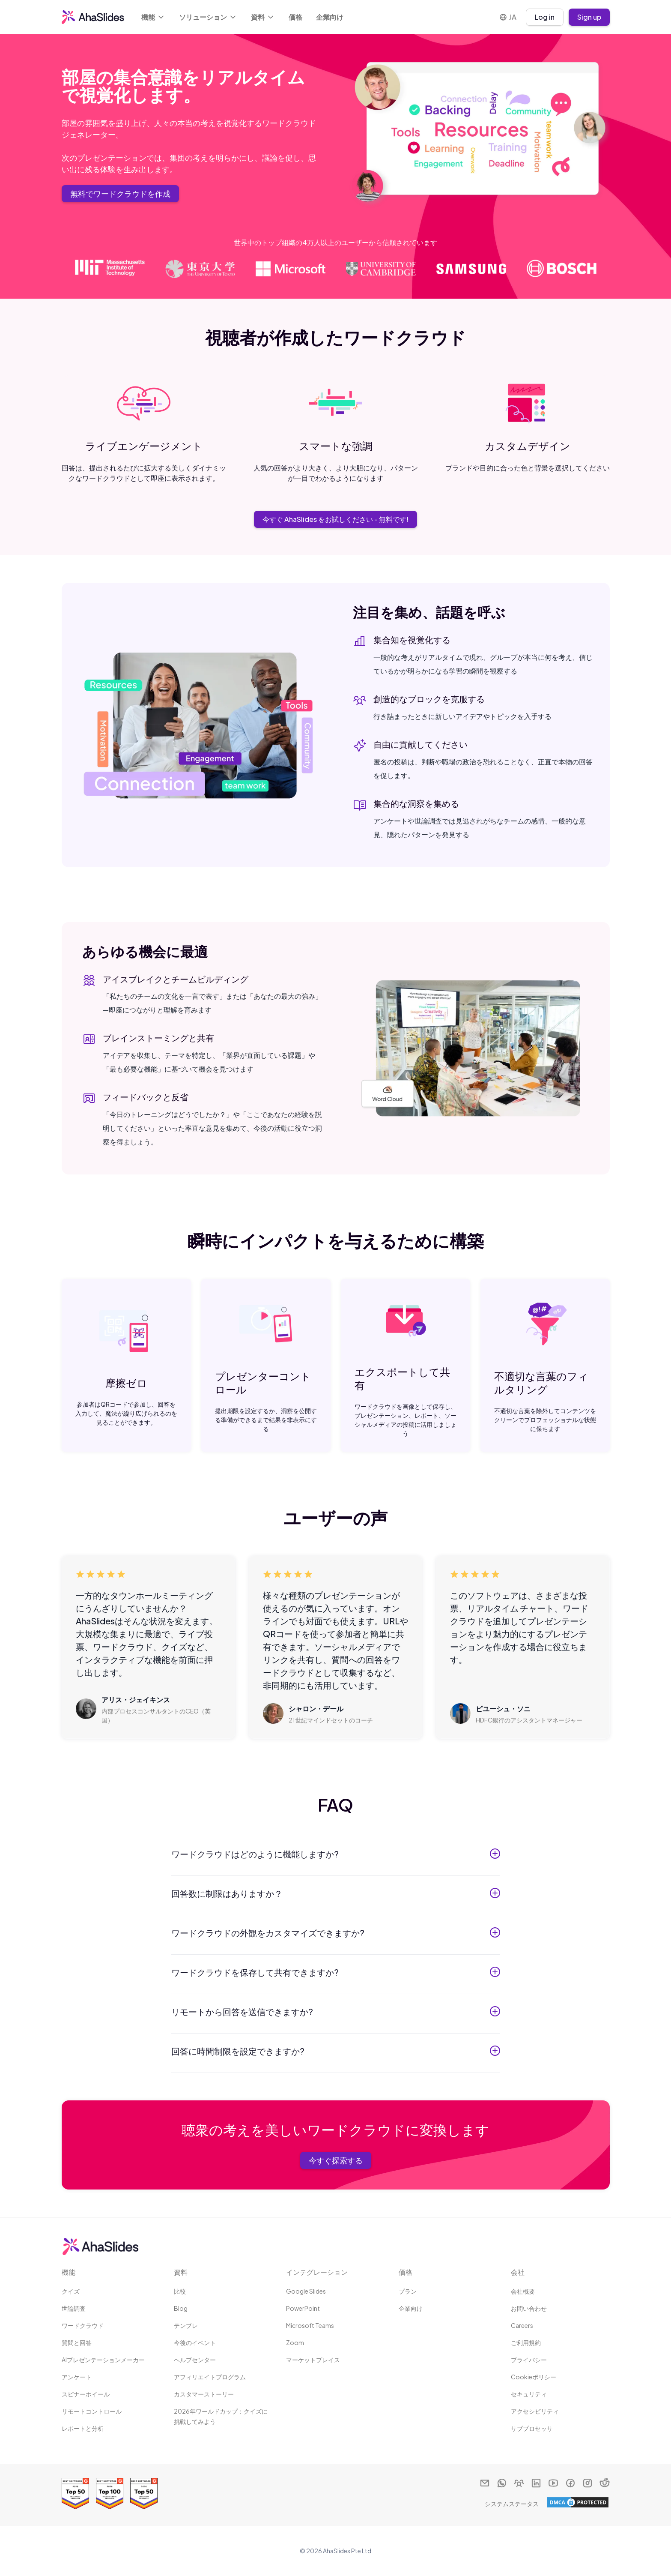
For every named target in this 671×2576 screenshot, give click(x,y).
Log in (545, 16)
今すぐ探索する (336, 2160)
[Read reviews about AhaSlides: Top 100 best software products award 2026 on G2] (109, 2494)
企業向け (329, 16)
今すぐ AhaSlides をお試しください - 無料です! (335, 519)
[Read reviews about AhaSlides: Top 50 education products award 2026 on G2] (144, 2494)
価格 (295, 16)
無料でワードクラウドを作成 (120, 193)
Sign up (589, 16)
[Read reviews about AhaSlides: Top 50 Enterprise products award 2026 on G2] (75, 2494)
